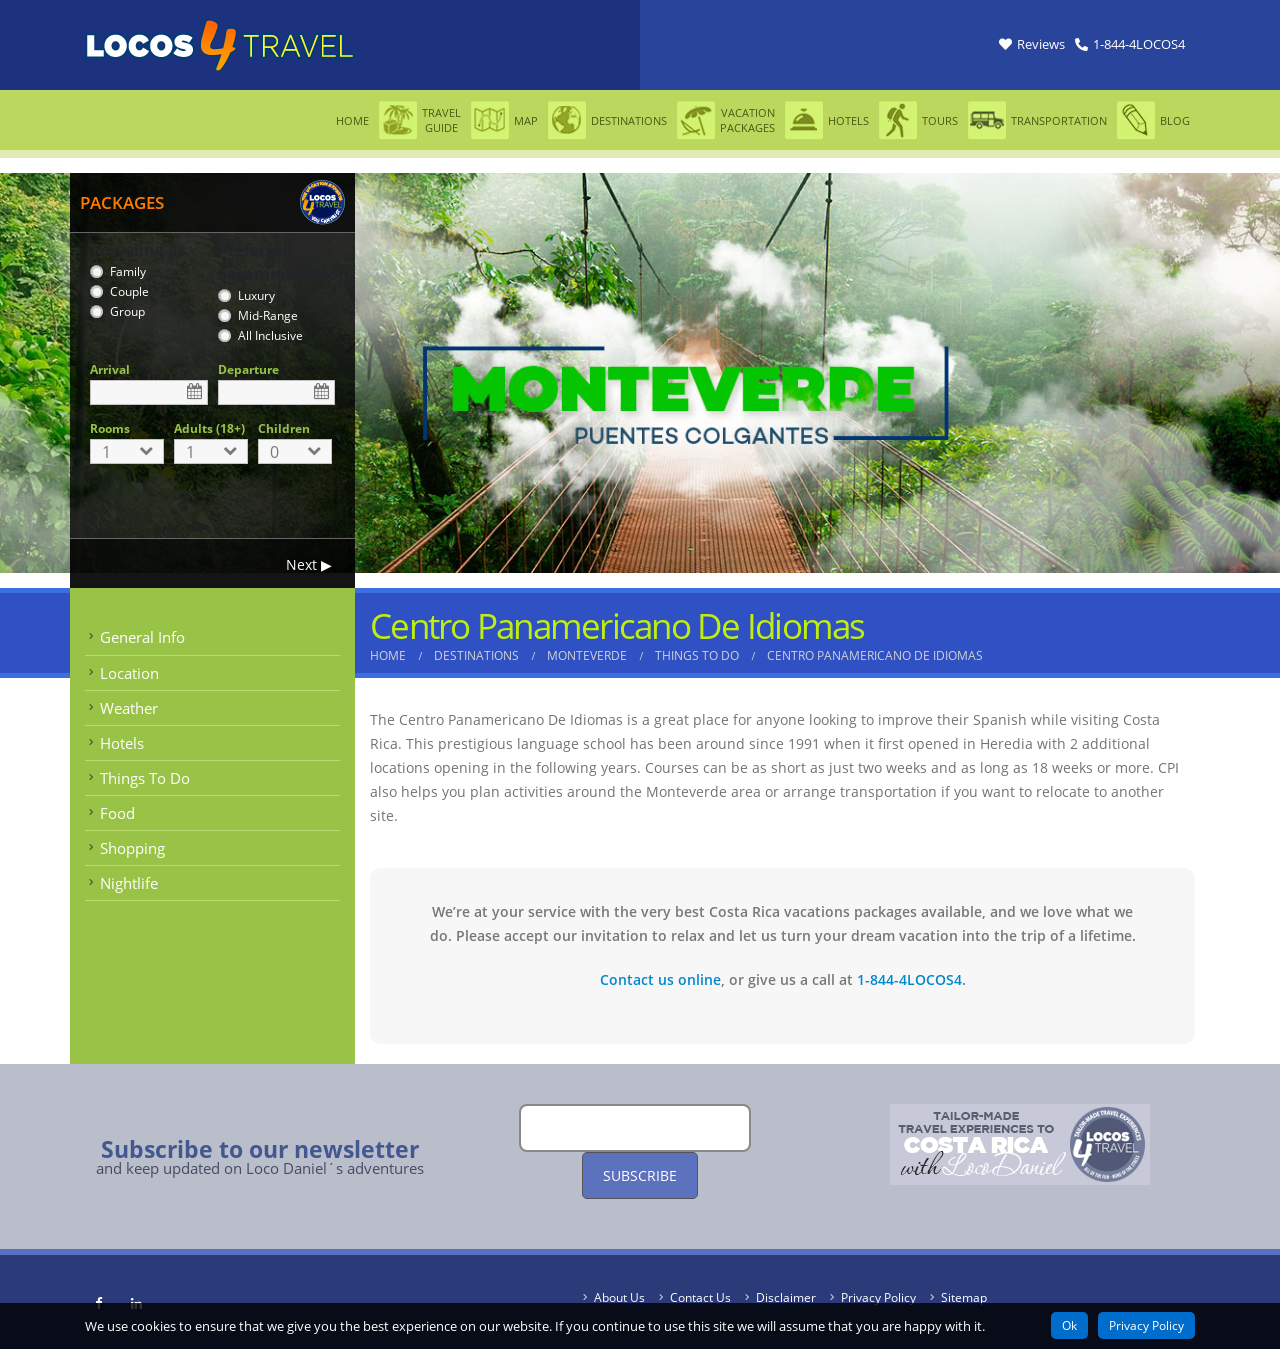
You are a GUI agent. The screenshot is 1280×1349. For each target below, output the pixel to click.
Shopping (132, 848)
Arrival (110, 369)
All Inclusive (270, 335)
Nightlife (129, 883)
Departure (248, 369)
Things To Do (145, 778)
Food (117, 813)
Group (127, 311)
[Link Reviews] (1032, 45)
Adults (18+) (209, 428)
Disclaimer (786, 1297)
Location (129, 673)
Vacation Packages (726, 120)
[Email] (635, 1128)
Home (352, 120)
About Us (619, 1297)
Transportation (1037, 120)
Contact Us (700, 1297)
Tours (918, 120)
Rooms (110, 428)
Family (128, 271)
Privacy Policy (878, 1297)
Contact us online (660, 979)
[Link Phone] (1130, 45)
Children (284, 428)
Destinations (607, 120)
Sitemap (964, 1297)
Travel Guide (420, 120)
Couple (129, 291)
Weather (129, 708)
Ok (1069, 1325)
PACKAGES (122, 202)
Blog (1153, 120)
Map (504, 120)
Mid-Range (268, 315)
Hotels (827, 120)
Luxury (256, 295)
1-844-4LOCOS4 (909, 979)
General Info (142, 637)
